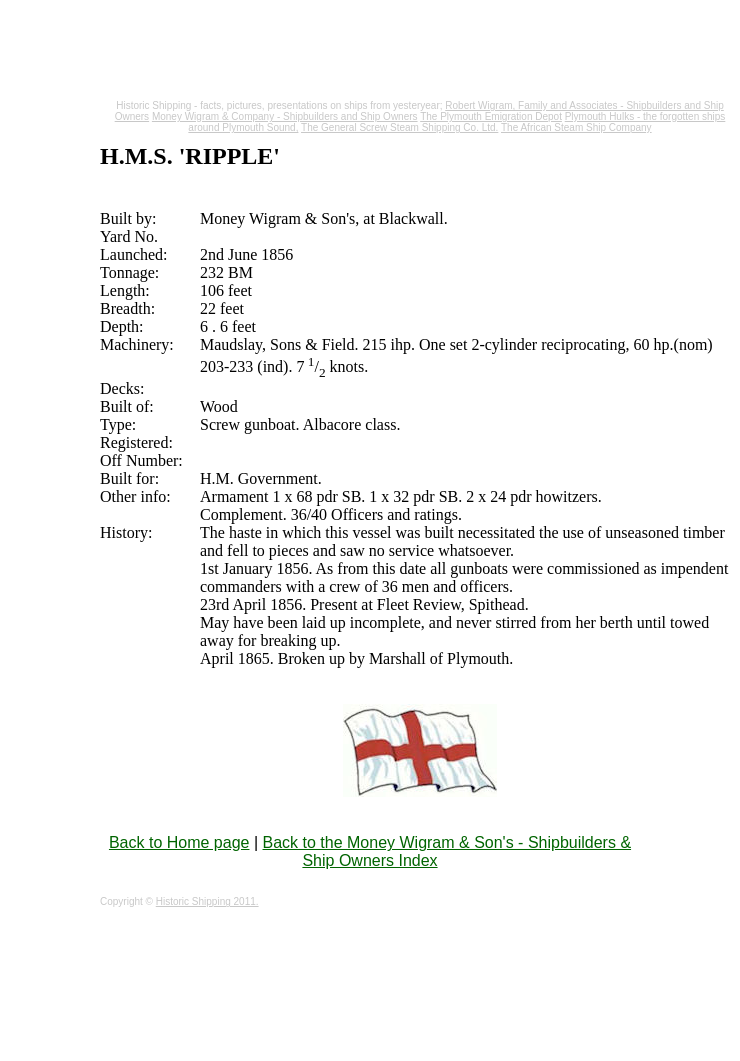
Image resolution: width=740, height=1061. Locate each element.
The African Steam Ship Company (576, 127)
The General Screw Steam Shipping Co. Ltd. (399, 127)
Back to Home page (179, 842)
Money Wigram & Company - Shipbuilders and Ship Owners (285, 116)
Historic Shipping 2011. (207, 901)
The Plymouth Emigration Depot (491, 116)
